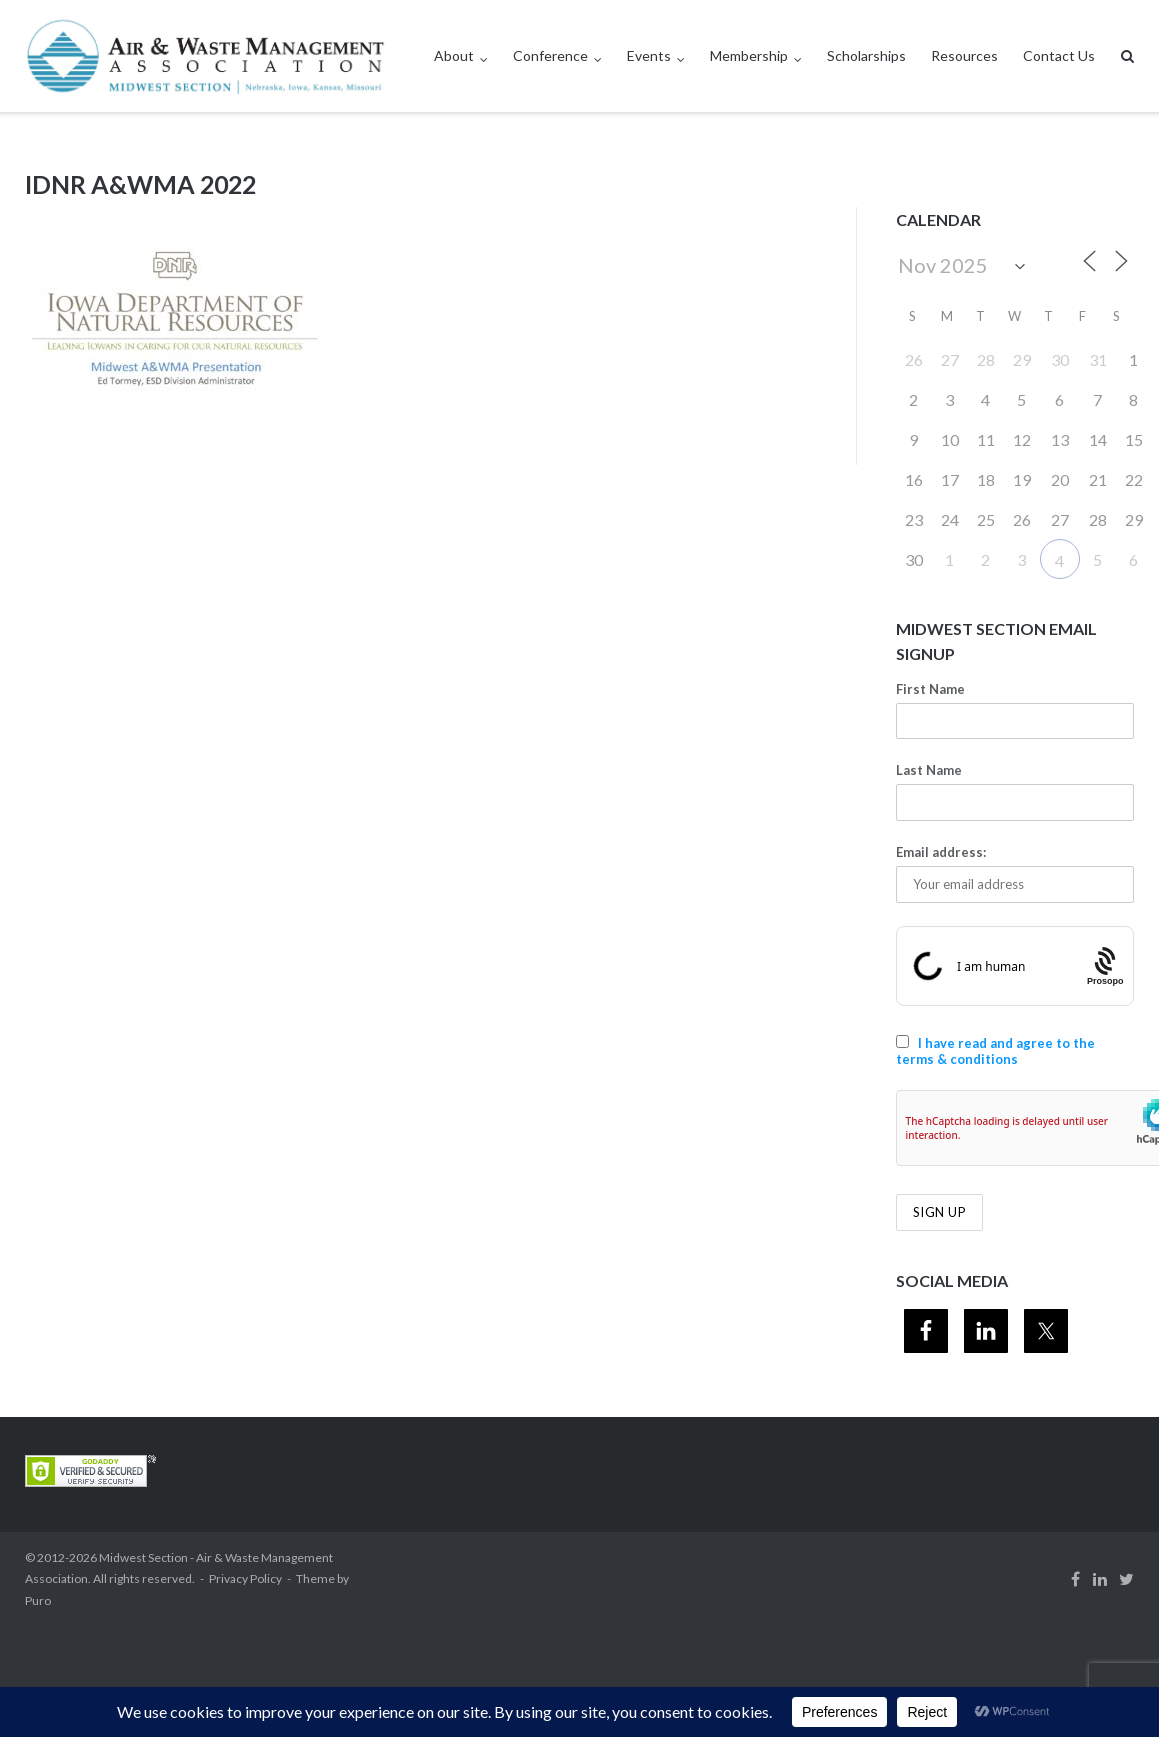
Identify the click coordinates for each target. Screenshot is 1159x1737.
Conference (550, 55)
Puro (38, 1600)
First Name (930, 689)
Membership (749, 55)
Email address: (941, 852)
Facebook (1075, 1579)
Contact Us (1059, 55)
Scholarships (866, 55)
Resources (964, 55)
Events (649, 55)
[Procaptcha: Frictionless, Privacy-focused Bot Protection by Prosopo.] (1105, 965)
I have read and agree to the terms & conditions (995, 1051)
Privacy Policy (245, 1578)
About (454, 55)
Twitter (1126, 1579)
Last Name (929, 770)
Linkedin (1100, 1579)
